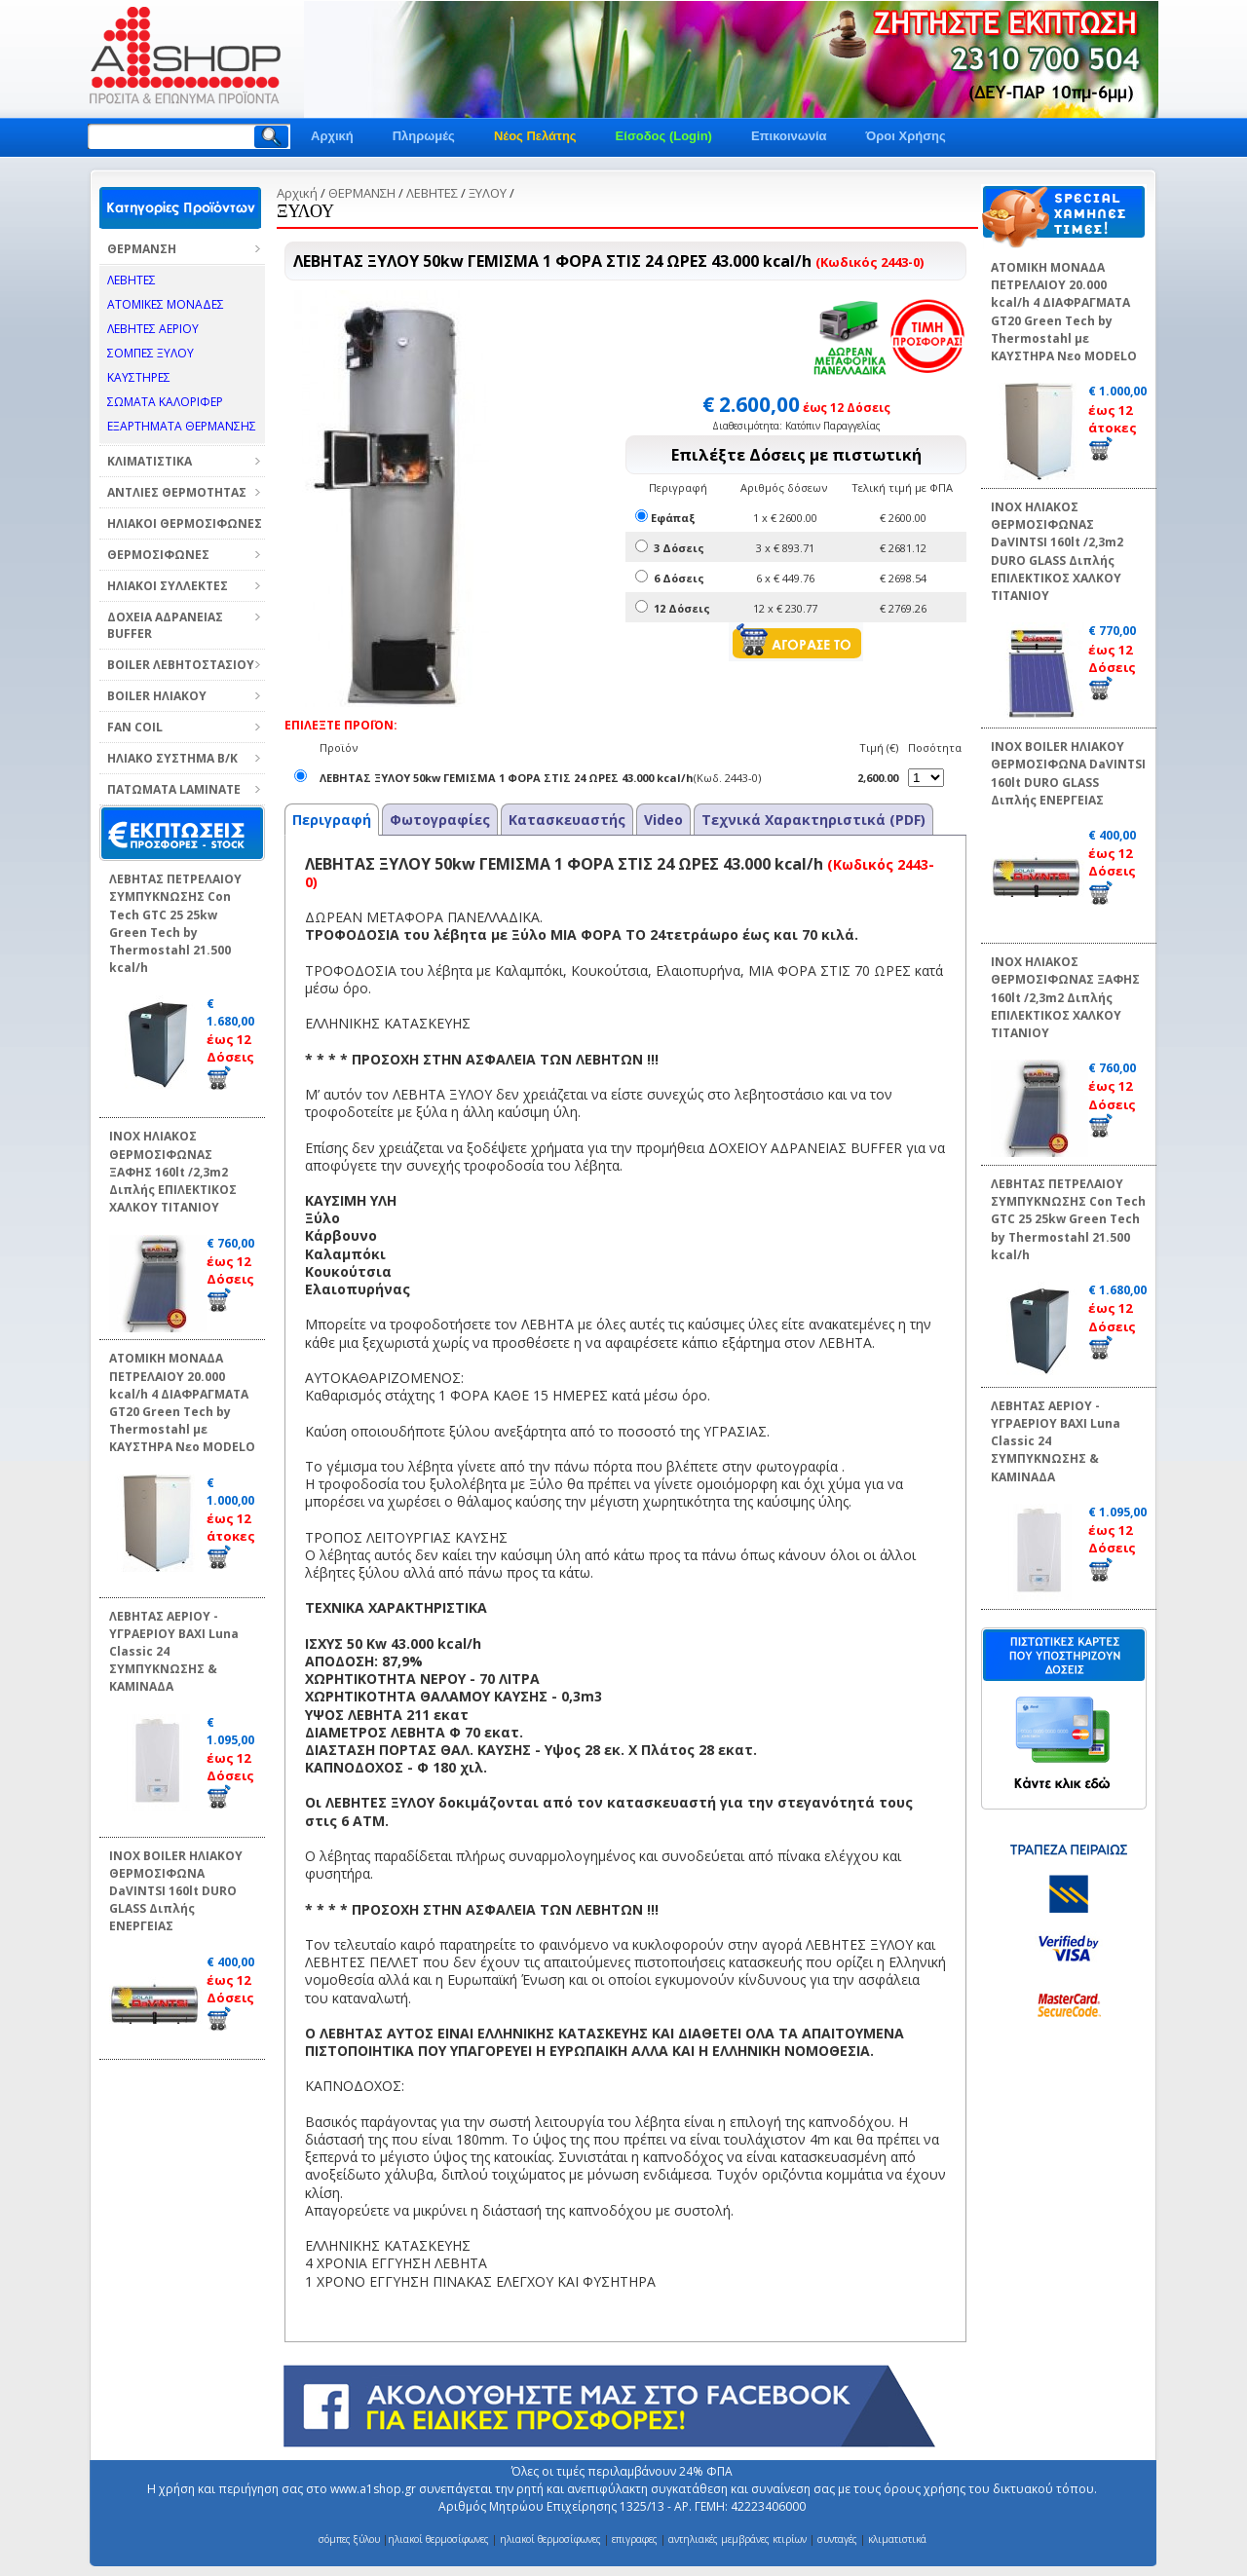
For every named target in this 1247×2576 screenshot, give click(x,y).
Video (663, 819)
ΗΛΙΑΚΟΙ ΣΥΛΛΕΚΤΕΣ (167, 586)
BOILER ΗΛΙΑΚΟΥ (157, 696)
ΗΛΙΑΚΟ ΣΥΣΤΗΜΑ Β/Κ (172, 758)
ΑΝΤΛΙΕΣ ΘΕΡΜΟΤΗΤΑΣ (176, 492)
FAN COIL (135, 727)
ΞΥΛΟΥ (488, 193)
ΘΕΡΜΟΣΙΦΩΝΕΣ (158, 554)
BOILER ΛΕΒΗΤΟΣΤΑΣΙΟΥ (180, 664)
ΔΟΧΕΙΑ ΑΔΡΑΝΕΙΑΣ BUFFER (165, 625)
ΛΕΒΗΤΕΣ (432, 193)
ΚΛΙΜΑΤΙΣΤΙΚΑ (149, 461)
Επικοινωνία (789, 136)
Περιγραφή (331, 819)
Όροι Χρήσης (906, 136)
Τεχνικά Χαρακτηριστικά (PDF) (813, 819)
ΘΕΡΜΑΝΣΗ (141, 249)
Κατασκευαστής (567, 819)
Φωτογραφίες (440, 819)
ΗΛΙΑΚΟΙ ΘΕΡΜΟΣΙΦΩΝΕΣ (184, 523)
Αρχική (332, 136)
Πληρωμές (424, 136)
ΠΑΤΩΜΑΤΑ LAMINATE (174, 789)
